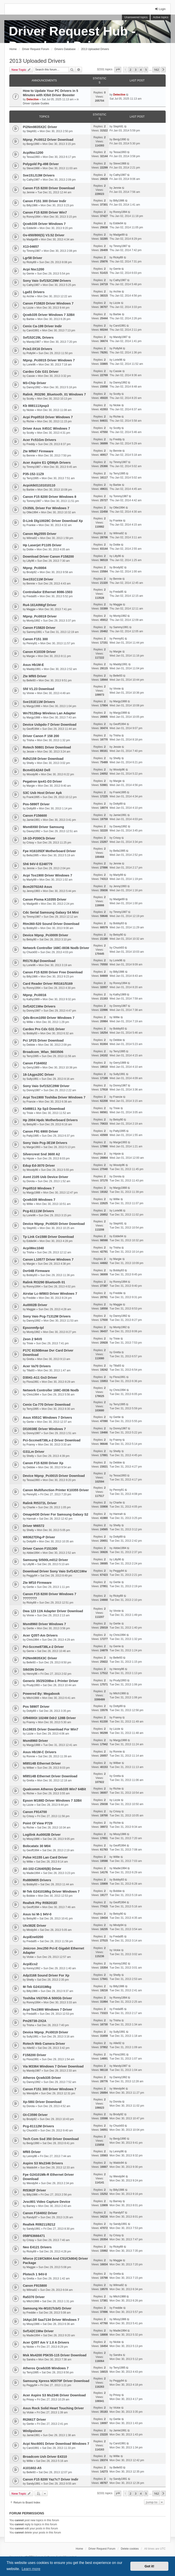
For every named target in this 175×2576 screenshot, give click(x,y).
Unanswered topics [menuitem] (135, 17)
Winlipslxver (32, 2431)
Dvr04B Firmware (36, 1271)
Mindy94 (31, 1929)
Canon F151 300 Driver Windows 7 (49, 2089)
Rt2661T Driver (34, 2419)
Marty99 (31, 879)
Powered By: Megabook (41, 1693)
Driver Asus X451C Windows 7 (46, 428)
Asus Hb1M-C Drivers (39, 1752)
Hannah (31, 1518)
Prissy (30, 2399)
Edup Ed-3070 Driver (39, 1165)
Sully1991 (32, 1078)
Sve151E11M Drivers (39, 702)
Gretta (30, 1359)
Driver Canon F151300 (40, 1548)
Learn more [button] (31, 2569)
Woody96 (32, 774)
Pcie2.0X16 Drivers (37, 349)
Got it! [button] (149, 2566)
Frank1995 (32, 797)
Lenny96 (31, 2156)
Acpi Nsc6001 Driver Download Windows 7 (56, 2443)
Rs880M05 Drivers (37, 1880)
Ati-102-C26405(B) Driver (42, 1869)
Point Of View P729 (37, 1823)
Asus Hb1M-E (33, 665)
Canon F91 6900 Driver (40, 1131)
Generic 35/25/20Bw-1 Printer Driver (50, 1681)
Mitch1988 (32, 1698)
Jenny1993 (33, 891)
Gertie (30, 1421)
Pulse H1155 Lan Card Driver (45, 1857)
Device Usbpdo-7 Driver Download (49, 724)
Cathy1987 (33, 179)
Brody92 (31, 572)
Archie (30, 296)
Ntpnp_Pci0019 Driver (40, 616)
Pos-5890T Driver (36, 804)
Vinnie (30, 693)
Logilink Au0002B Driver (42, 1834)
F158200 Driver (34, 2055)
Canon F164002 (35, 1063)
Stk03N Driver (33, 1669)
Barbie (30, 319)
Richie (30, 421)
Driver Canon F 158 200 (41, 736)
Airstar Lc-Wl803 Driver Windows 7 (50, 1293)
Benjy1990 (32, 144)
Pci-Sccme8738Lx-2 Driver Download (51, 1440)
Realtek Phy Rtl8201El (40, 1903)
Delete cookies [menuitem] (130, 2548)
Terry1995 (32, 478)
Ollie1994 (32, 512)
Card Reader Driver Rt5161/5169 (47, 983)
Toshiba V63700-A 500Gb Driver (47, 1998)
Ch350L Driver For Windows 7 (46, 508)
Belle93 (31, 680)
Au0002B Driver (35, 1305)
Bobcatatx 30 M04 (37, 1846)
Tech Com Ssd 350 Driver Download (51, 2139)
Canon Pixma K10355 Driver (44, 899)
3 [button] (135, 70)
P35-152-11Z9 (33, 474)
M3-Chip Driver (34, 383)
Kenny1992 (33, 1968)
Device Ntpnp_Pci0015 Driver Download (54, 1476)
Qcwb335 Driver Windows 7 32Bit (49, 315)
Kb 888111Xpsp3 (36, 406)
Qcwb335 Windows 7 (39, 1199)
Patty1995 (32, 1135)
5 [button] (146, 70)
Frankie (31, 525)
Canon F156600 (35, 815)
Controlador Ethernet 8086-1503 (47, 592)
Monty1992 (33, 620)
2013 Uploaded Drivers (37, 61)
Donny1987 (33, 1010)
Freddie (31, 1297)
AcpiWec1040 (33, 1248)
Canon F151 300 (35, 639)
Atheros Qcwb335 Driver (42, 2078)
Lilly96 (30, 560)
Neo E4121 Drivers (37, 2247)
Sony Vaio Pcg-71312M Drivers (47, 1316)
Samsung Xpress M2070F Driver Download (56, 2381)
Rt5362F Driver (34, 2190)
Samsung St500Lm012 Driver (45, 1560)
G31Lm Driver (33, 1451)
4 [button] (141, 70)
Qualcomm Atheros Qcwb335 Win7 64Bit (54, 1789)
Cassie (30, 376)
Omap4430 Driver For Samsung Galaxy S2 (55, 1514)
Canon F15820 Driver (39, 628)
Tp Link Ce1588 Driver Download (48, 1237)
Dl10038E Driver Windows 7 (44, 1429)
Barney (30, 2206)
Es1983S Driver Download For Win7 (50, 1729)
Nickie (30, 410)
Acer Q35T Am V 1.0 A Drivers (46, 2342)
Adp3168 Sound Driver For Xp (46, 1975)
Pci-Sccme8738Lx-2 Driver (43, 1647)
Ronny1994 (33, 216)
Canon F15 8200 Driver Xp (43, 1463)
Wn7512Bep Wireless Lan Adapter (49, 713)
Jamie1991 (33, 819)
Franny (30, 1444)
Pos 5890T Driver (36, 1706)
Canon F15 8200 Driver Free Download (52, 972)
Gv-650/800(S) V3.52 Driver (43, 235)
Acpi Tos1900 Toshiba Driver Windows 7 (54, 1097)
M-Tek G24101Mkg (37, 1987)
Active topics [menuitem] (160, 17)
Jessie (30, 751)
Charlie (30, 1507)
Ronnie (30, 1756)
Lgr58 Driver (32, 258)
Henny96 (31, 1673)
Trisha (30, 740)
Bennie (30, 455)
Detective (32, 99)
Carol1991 (32, 330)
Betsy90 (31, 939)
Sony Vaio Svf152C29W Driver (46, 1086)
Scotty (30, 398)
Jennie (30, 192)
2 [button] (130, 70)
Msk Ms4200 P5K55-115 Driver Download (54, 2355)
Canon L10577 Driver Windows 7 (48, 1259)
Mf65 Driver (32, 2152)
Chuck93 (31, 952)
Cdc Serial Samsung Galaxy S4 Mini (51, 912)
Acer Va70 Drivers (37, 1366)
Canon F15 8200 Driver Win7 (45, 212)
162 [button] (156, 70)
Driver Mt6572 (33, 1526)
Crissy (30, 842)
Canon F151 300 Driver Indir (44, 201)
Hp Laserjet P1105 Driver (42, 545)
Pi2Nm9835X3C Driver (40, 1658)
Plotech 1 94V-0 (35, 2274)
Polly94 (30, 353)
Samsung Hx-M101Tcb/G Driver (47, 2308)
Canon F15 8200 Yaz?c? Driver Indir (50, 2479)
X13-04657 (31, 246)
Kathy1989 (32, 999)
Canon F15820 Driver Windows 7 (48, 303)
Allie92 (30, 2048)
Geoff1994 (32, 728)
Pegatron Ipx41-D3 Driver (42, 781)
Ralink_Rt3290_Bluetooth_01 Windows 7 (54, 394)
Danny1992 (33, 387)
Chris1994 (32, 1394)
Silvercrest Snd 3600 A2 (41, 1154)
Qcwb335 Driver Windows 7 (44, 224)
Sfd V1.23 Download (38, 689)
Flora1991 (32, 1381)
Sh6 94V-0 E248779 (37, 864)
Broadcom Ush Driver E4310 (45, 2456)
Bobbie (30, 1895)
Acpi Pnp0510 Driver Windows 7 (48, 417)
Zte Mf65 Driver (34, 676)
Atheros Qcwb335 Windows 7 (46, 2368)
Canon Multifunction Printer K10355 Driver (56, 1490)
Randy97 (31, 2217)
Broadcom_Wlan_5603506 (43, 1052)
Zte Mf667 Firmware (38, 451)
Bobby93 (31, 928)
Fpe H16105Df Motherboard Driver (49, 851)
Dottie (29, 549)
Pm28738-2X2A (34, 2021)
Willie (29, 1022)
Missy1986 (32, 1839)
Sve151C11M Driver (38, 579)
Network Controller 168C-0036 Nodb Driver (56, 948)
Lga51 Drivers (33, 292)
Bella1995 (32, 855)
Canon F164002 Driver (40, 2213)
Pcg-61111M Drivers (38, 1211)
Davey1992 (33, 831)
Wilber (30, 1767)
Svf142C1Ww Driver (38, 2331)
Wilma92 (31, 538)
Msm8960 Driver (35, 1741)
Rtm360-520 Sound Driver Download (51, 924)
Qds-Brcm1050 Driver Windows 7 (48, 1018)
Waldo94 (31, 2167)
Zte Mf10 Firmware (37, 1582)
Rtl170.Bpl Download (39, 961)
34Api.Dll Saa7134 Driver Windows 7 (51, 2320)
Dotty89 (31, 808)
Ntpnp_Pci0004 (34, 568)
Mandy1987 (33, 341)
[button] (117, 69)
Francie (31, 1101)
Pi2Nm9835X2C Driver (40, 127)
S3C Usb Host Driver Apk (42, 793)
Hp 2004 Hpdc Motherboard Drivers (50, 1120)
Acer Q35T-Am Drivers (40, 1635)
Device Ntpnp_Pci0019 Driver (45, 2032)
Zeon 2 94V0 (32, 1339)
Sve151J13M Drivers (38, 175)
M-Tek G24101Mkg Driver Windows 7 (51, 1891)
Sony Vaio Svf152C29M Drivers (47, 280)
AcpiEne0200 (33, 1937)
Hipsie (30, 1158)
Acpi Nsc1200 (33, 269)
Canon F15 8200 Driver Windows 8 (49, 497)
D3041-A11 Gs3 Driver (40, 1377)
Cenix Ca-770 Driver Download (46, 1404)
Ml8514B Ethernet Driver (42, 1763)
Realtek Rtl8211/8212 (39, 2224)
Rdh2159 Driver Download (43, 758)
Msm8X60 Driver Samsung (43, 827)
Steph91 (31, 131)
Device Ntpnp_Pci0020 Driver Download (54, 1224)
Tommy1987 (33, 501)
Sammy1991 (34, 632)
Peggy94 (31, 1575)
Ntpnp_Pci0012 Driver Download (48, 139)
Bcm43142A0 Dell (36, 770)
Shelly (30, 763)
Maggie (30, 609)
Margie (30, 656)
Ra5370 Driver (34, 2297)
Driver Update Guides (36, 103)
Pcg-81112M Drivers (38, 2126)
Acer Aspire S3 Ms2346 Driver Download (54, 2395)
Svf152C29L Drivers (38, 337)
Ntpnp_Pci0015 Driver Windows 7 (49, 360)
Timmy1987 (33, 250)
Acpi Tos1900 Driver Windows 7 (47, 875)
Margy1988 (33, 706)
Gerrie (30, 273)
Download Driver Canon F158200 (48, 556)
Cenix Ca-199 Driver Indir (42, 326)
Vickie (30, 1957)
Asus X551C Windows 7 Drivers (47, 1417)
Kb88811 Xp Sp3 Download (44, 1108)
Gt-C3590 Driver (35, 2115)
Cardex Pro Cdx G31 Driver (44, 1029)
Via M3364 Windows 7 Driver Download (53, 2066)
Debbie (30, 1044)
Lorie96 (31, 364)
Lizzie (29, 307)
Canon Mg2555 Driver (39, 534)
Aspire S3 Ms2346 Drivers (43, 2163)
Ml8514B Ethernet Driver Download (50, 1776)
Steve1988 (32, 168)
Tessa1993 (33, 157)
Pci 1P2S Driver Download (43, 1040)
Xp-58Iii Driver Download (42, 2102)
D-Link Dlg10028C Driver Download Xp (53, 521)
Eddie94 (31, 228)
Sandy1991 (33, 2228)
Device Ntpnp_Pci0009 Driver (45, 935)
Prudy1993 (33, 1685)
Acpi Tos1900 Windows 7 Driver (47, 2009)
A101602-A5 (32, 2468)
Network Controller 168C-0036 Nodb (51, 1390)
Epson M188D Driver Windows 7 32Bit (52, 1800)
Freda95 (31, 596)
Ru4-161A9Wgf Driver (39, 605)
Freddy (30, 444)
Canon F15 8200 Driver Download (49, 188)
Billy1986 (32, 205)
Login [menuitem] (160, 9)
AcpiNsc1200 (33, 152)
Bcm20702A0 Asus (37, 887)
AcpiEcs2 (30, 1964)
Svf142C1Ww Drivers (39, 1006)
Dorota (30, 1181)
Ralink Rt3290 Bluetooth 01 (44, 1282)
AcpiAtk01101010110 (39, 485)
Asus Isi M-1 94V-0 (37, 1914)
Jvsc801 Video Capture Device (46, 2201)
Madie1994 (33, 1873)
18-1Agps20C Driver (38, 1074)
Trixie (29, 1113)
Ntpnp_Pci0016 (34, 995)
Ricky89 (31, 262)
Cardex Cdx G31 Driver (41, 371)
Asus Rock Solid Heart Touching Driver (53, 2408)
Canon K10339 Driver (39, 652)
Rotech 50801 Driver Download (47, 747)
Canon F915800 (35, 2285)
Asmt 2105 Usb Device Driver (45, 1177)
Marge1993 (33, 1147)
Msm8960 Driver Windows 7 (44, 1624)
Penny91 (31, 643)
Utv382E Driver (34, 1925)
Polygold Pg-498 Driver (41, 164)
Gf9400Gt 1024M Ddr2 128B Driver (49, 1718)
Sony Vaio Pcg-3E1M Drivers (45, 1143)
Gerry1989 (32, 1067)
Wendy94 (32, 2093)
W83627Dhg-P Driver (39, 1537)
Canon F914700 (35, 1812)
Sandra (30, 2359)
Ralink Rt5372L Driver (40, 1503)
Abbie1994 (32, 1552)
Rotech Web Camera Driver (44, 2043)
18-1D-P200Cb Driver (39, 838)
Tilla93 (30, 1370)
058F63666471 (34, 2236)
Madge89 (32, 239)
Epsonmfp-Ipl (33, 1328)
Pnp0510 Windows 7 (38, 1188)
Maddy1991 (33, 669)
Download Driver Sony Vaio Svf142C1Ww (55, 1571)
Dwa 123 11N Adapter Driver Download (53, 1611)
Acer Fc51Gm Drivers (39, 440)
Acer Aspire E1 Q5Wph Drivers (47, 462)
